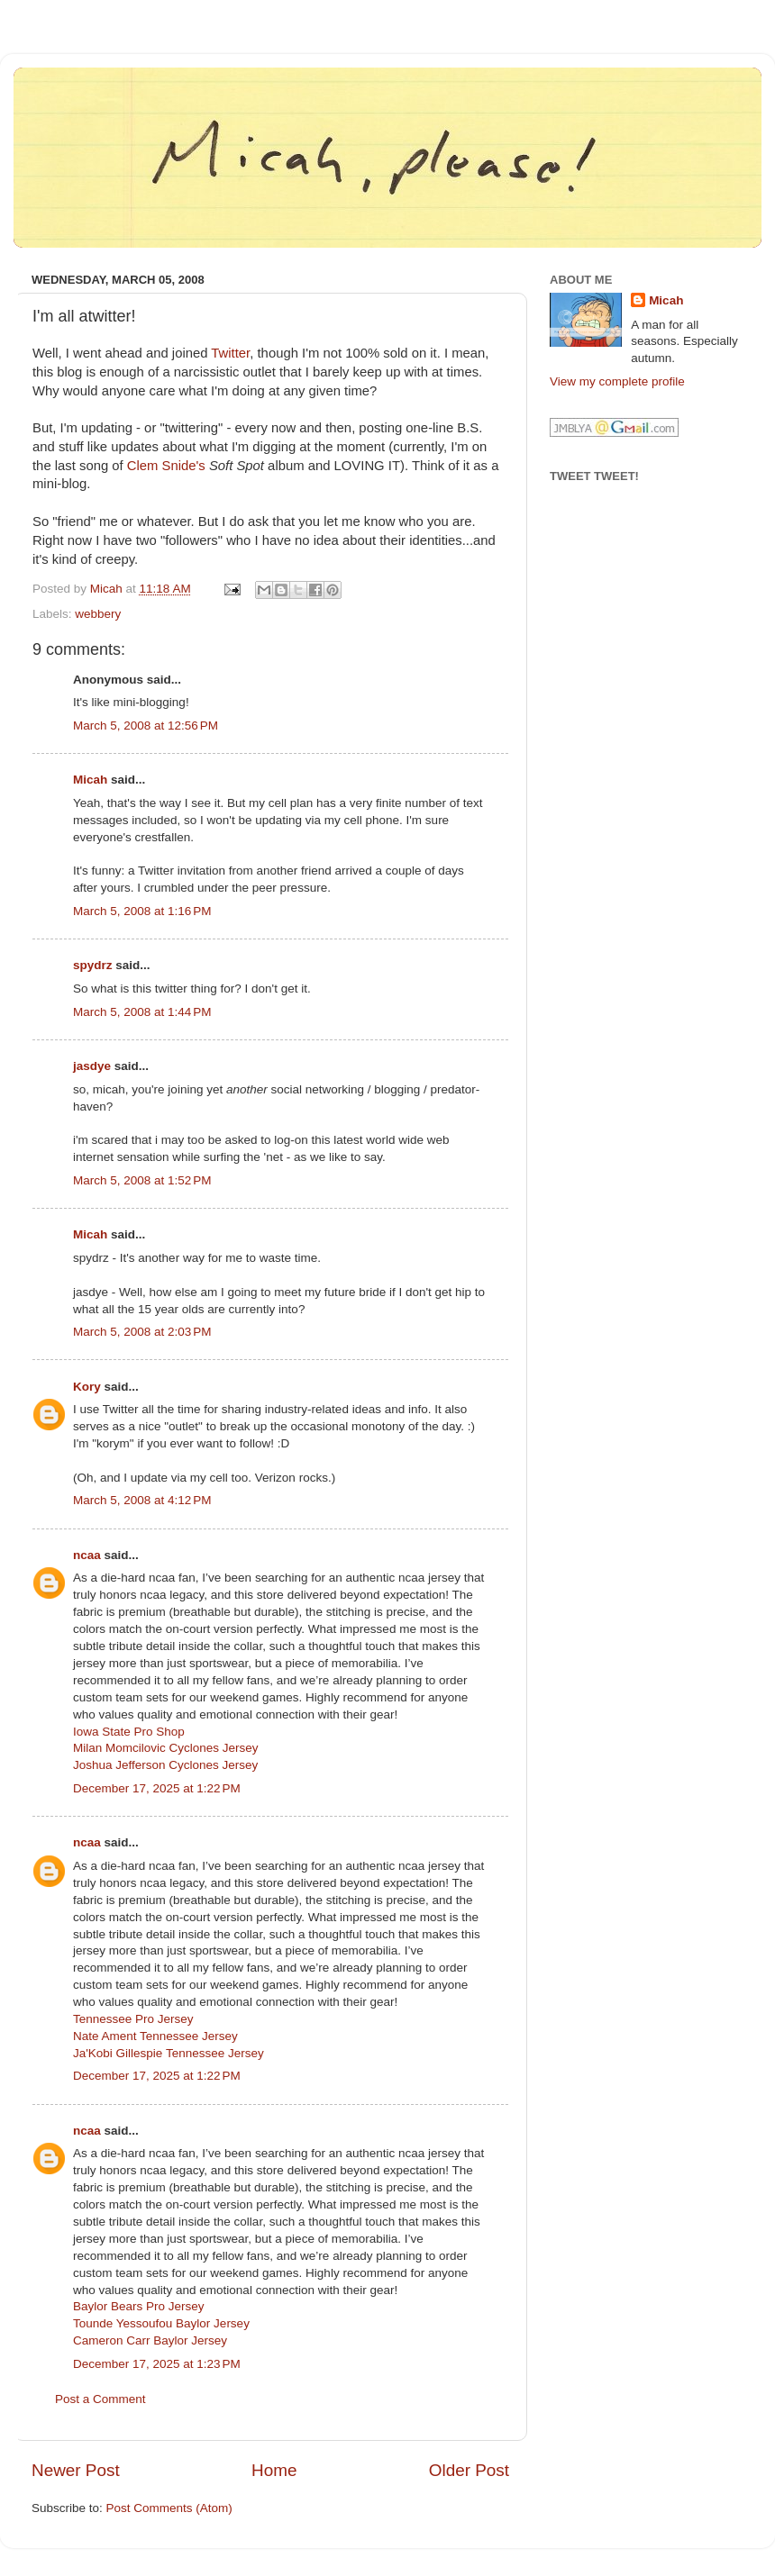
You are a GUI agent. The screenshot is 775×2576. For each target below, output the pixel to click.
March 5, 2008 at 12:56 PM (145, 725)
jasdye (92, 1066)
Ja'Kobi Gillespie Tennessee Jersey (168, 2053)
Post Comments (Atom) (169, 2508)
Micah (90, 779)
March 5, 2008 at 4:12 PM (142, 1500)
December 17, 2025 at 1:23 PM (157, 2364)
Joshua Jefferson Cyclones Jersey (165, 1765)
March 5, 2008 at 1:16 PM (142, 911)
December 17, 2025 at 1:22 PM (157, 1788)
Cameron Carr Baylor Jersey (150, 2340)
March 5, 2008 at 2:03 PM (142, 1331)
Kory (87, 1386)
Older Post (469, 2470)
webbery (98, 614)
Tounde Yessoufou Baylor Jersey (161, 2323)
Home (273, 2470)
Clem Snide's (166, 465)
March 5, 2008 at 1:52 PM (142, 1180)
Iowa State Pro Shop (129, 1731)
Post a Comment (100, 2399)
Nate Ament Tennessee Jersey (155, 2036)
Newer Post (76, 2470)
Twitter (230, 353)
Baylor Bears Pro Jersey (139, 2306)
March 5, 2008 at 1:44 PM (142, 1012)
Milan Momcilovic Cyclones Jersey (166, 1748)
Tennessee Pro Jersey (133, 2019)
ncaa (87, 1555)
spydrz (93, 965)
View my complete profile (617, 381)
